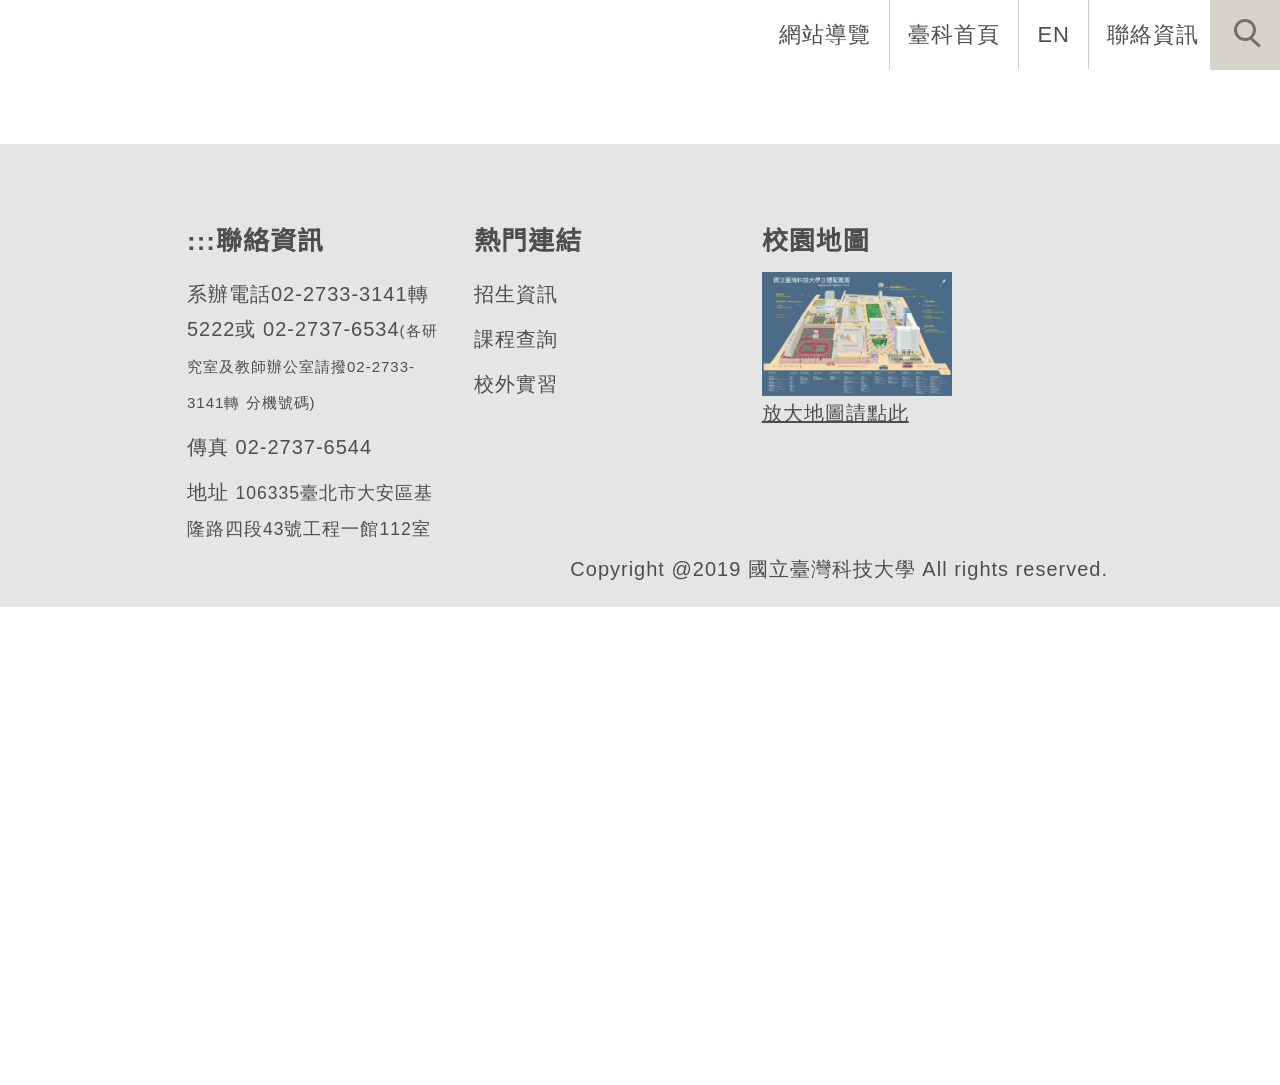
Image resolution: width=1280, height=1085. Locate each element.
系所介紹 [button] (369, 100)
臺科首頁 (956, 34)
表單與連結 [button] (1074, 100)
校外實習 (515, 859)
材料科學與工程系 (223, 431)
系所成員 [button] (499, 100)
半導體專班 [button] (922, 100)
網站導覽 (827, 34)
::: (199, 716)
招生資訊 (515, 769)
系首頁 (250, 100)
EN (1054, 34)
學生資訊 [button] (781, 100)
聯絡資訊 (1153, 34)
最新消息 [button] (1215, 100)
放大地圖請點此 (832, 888)
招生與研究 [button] (640, 100)
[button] (1245, 35)
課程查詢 (515, 814)
